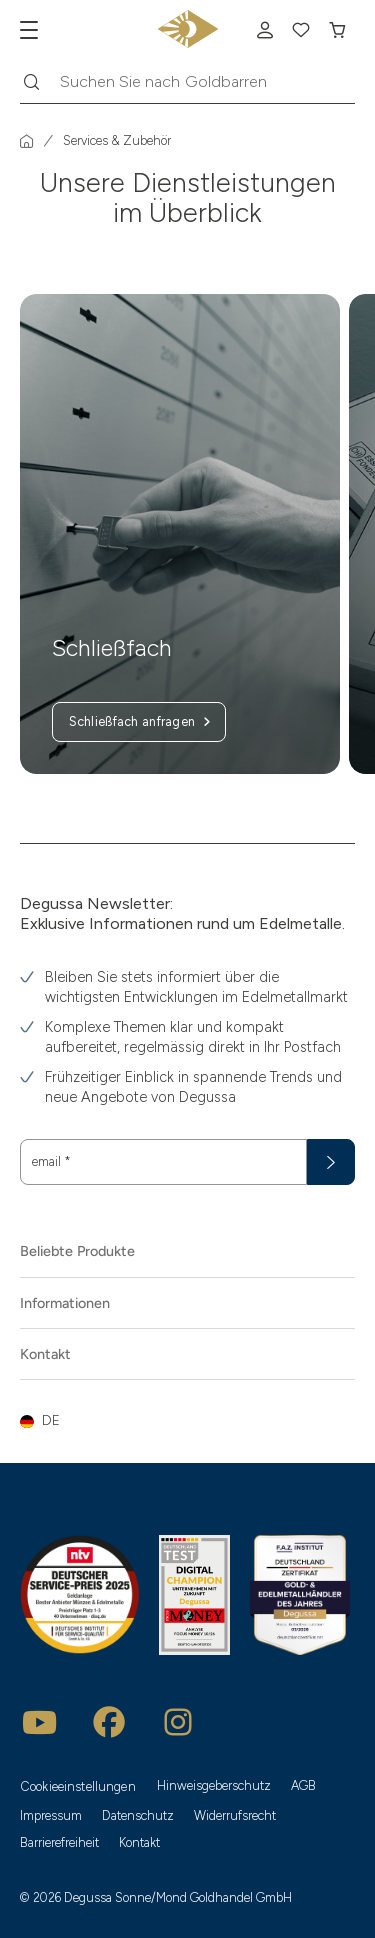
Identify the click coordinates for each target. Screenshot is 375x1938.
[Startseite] (27, 141)
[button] (187, 1421)
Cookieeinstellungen (78, 1786)
